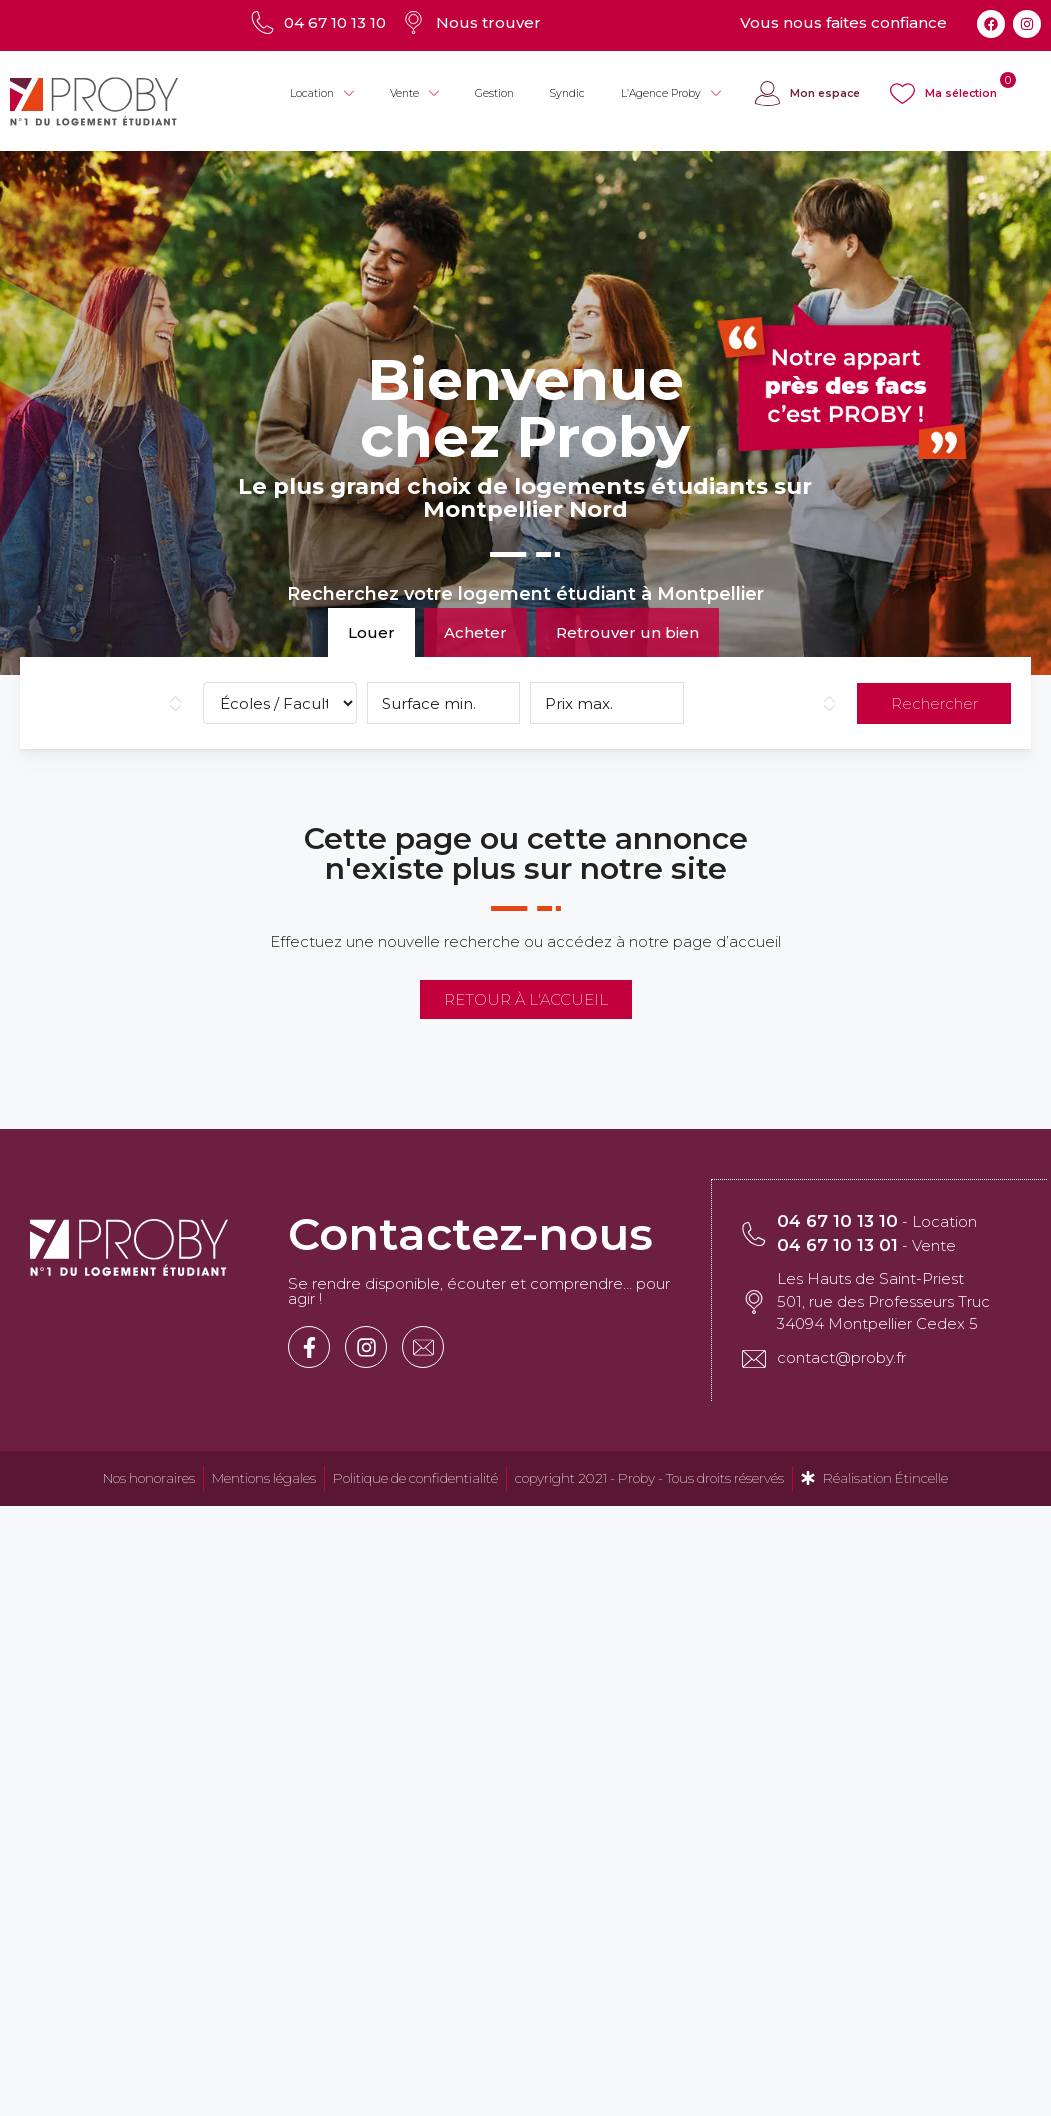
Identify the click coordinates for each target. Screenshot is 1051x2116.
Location (322, 94)
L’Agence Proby (671, 94)
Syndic (567, 93)
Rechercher (934, 703)
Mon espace (825, 93)
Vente (414, 94)
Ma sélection (961, 93)
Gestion (494, 93)
